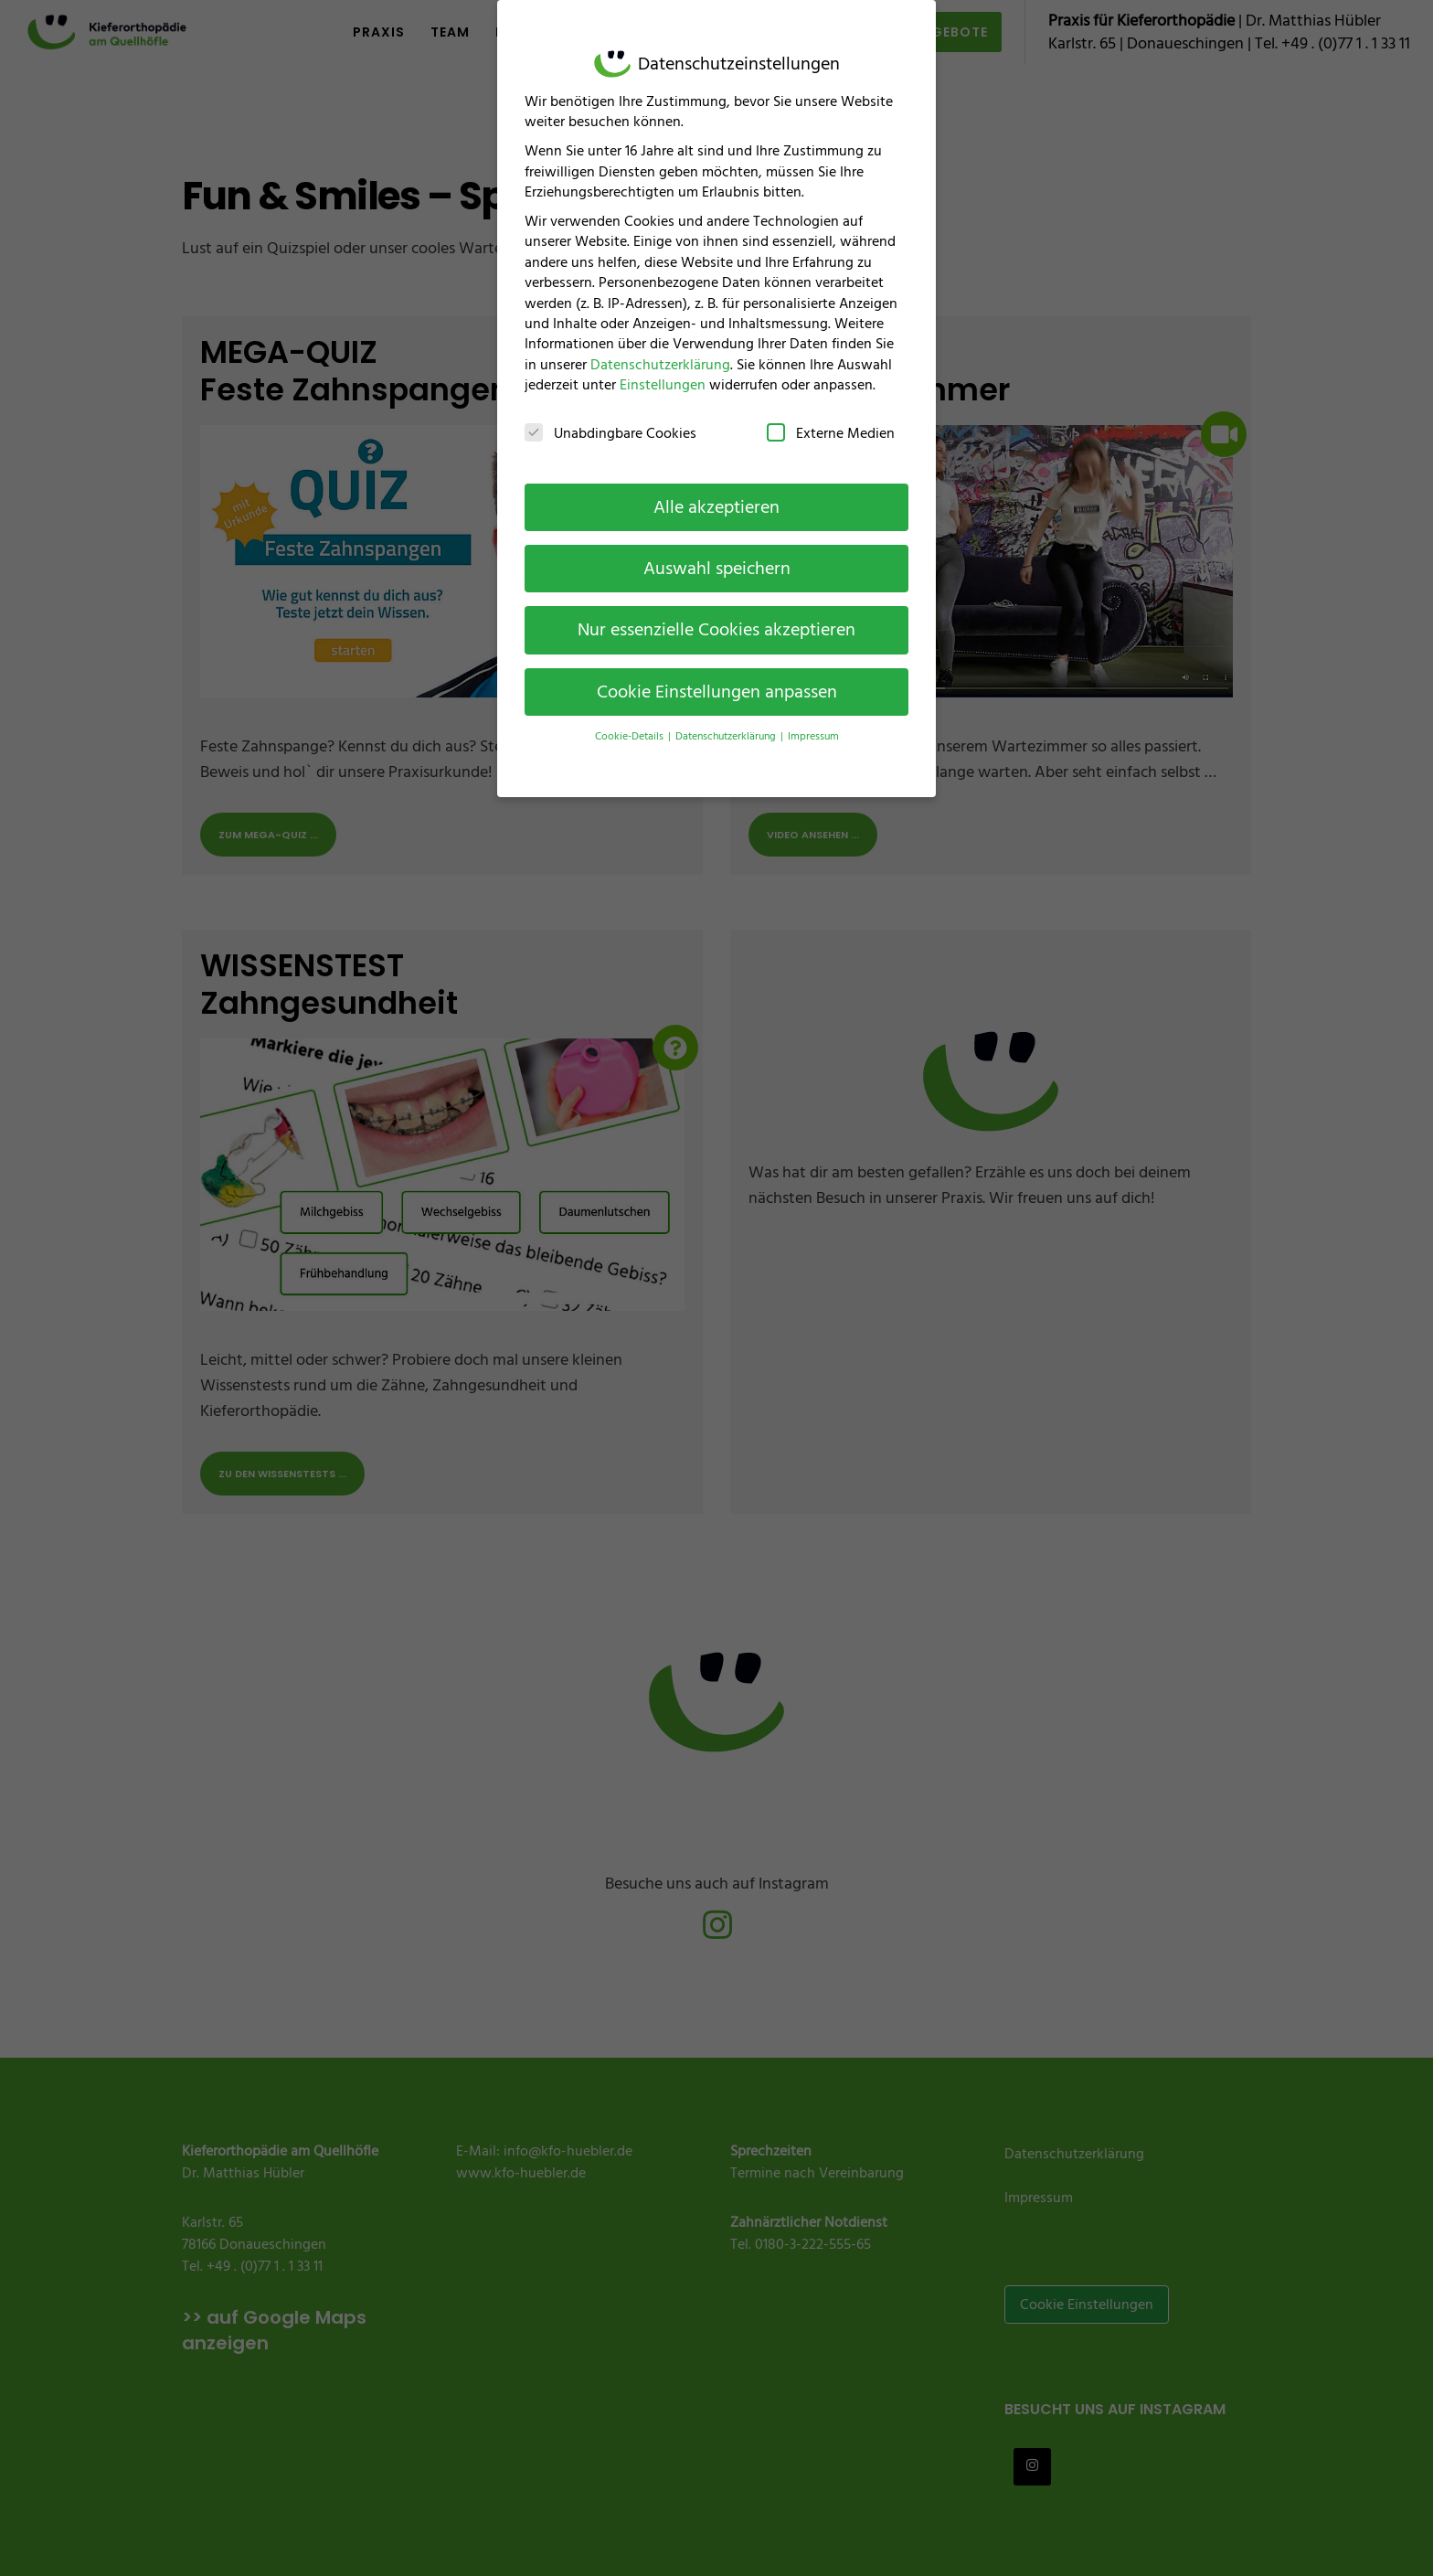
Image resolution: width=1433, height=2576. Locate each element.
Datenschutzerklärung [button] (727, 717)
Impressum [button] (813, 717)
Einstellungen (663, 366)
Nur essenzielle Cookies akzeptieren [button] (716, 610)
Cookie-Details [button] (630, 717)
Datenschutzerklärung (660, 345)
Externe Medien (831, 413)
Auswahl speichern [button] (717, 549)
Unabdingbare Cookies (610, 413)
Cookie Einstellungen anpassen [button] (717, 672)
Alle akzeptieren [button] (716, 487)
